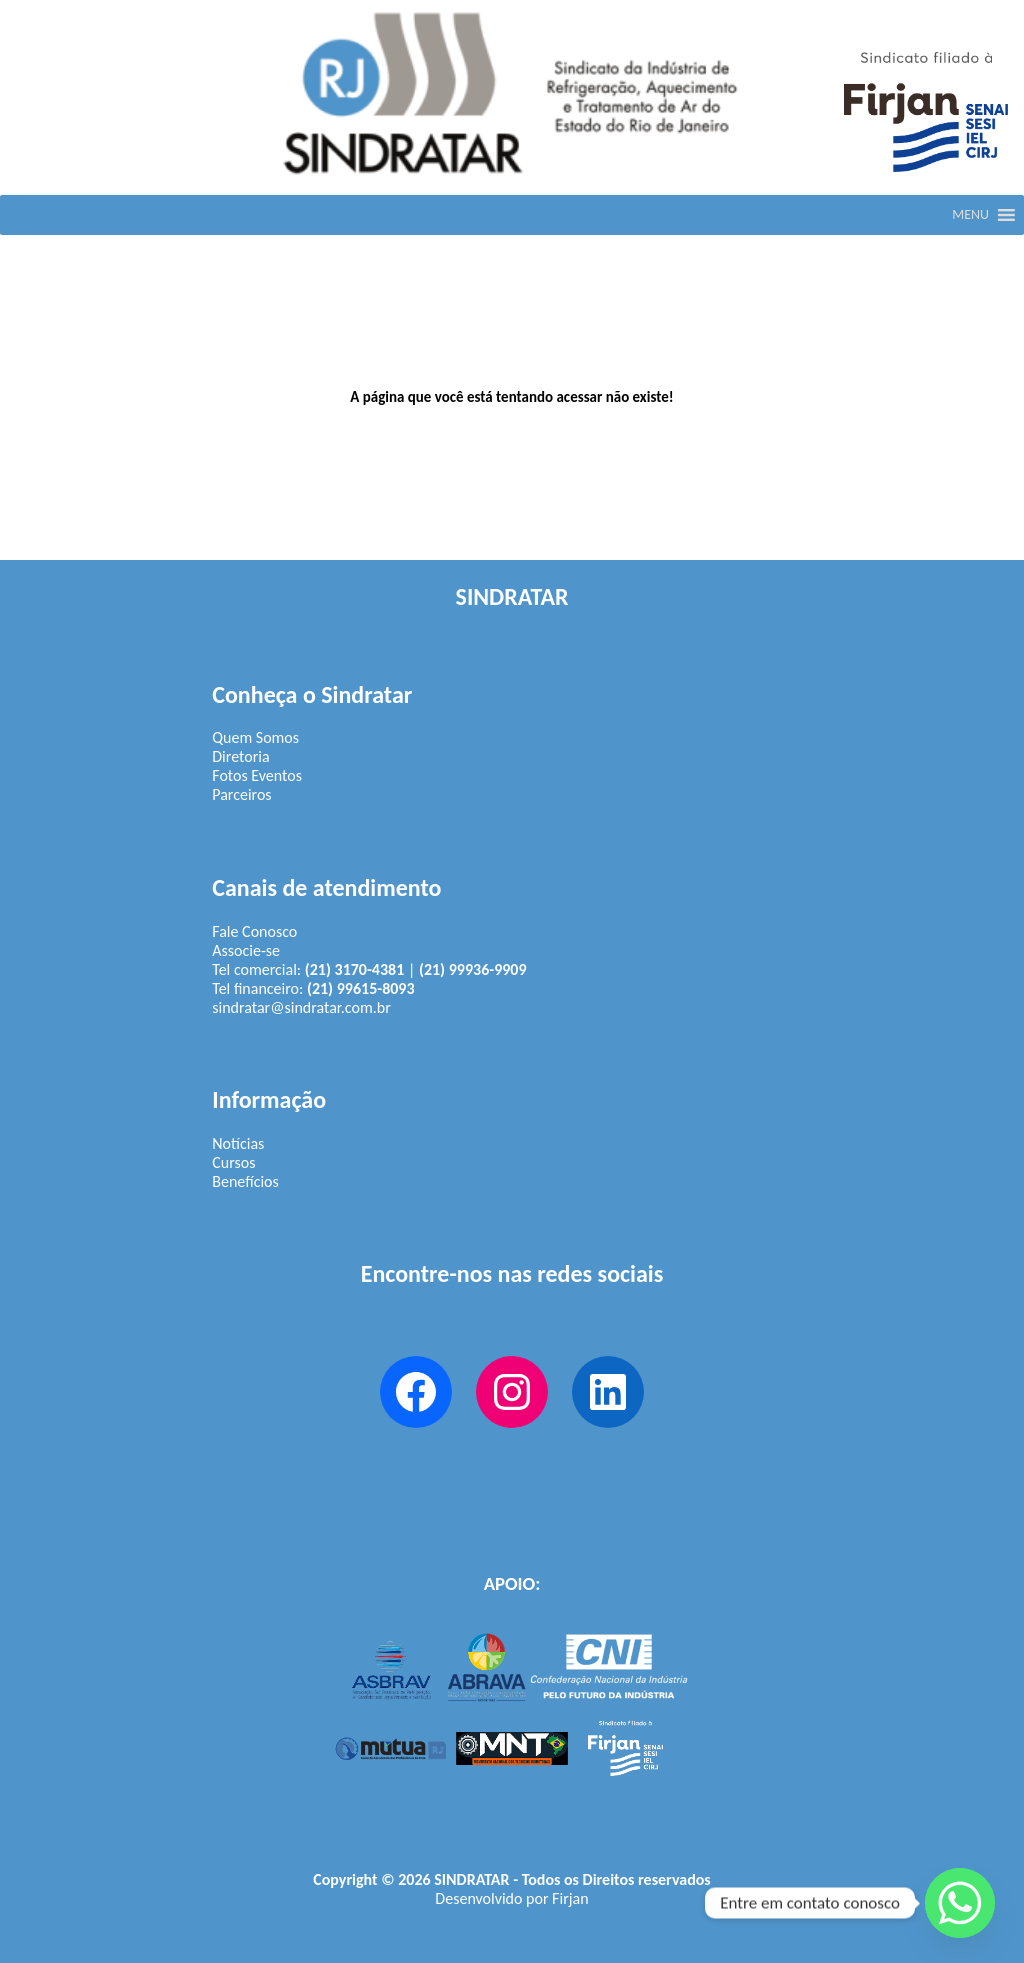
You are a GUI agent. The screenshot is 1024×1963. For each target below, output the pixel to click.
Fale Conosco (254, 931)
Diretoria (240, 756)
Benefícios (245, 1181)
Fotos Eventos (257, 775)
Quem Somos (255, 737)
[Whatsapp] (960, 1903)
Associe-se (246, 950)
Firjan (570, 1898)
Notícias (238, 1143)
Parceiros (241, 794)
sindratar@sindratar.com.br (301, 1007)
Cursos (233, 1162)
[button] (970, 215)
